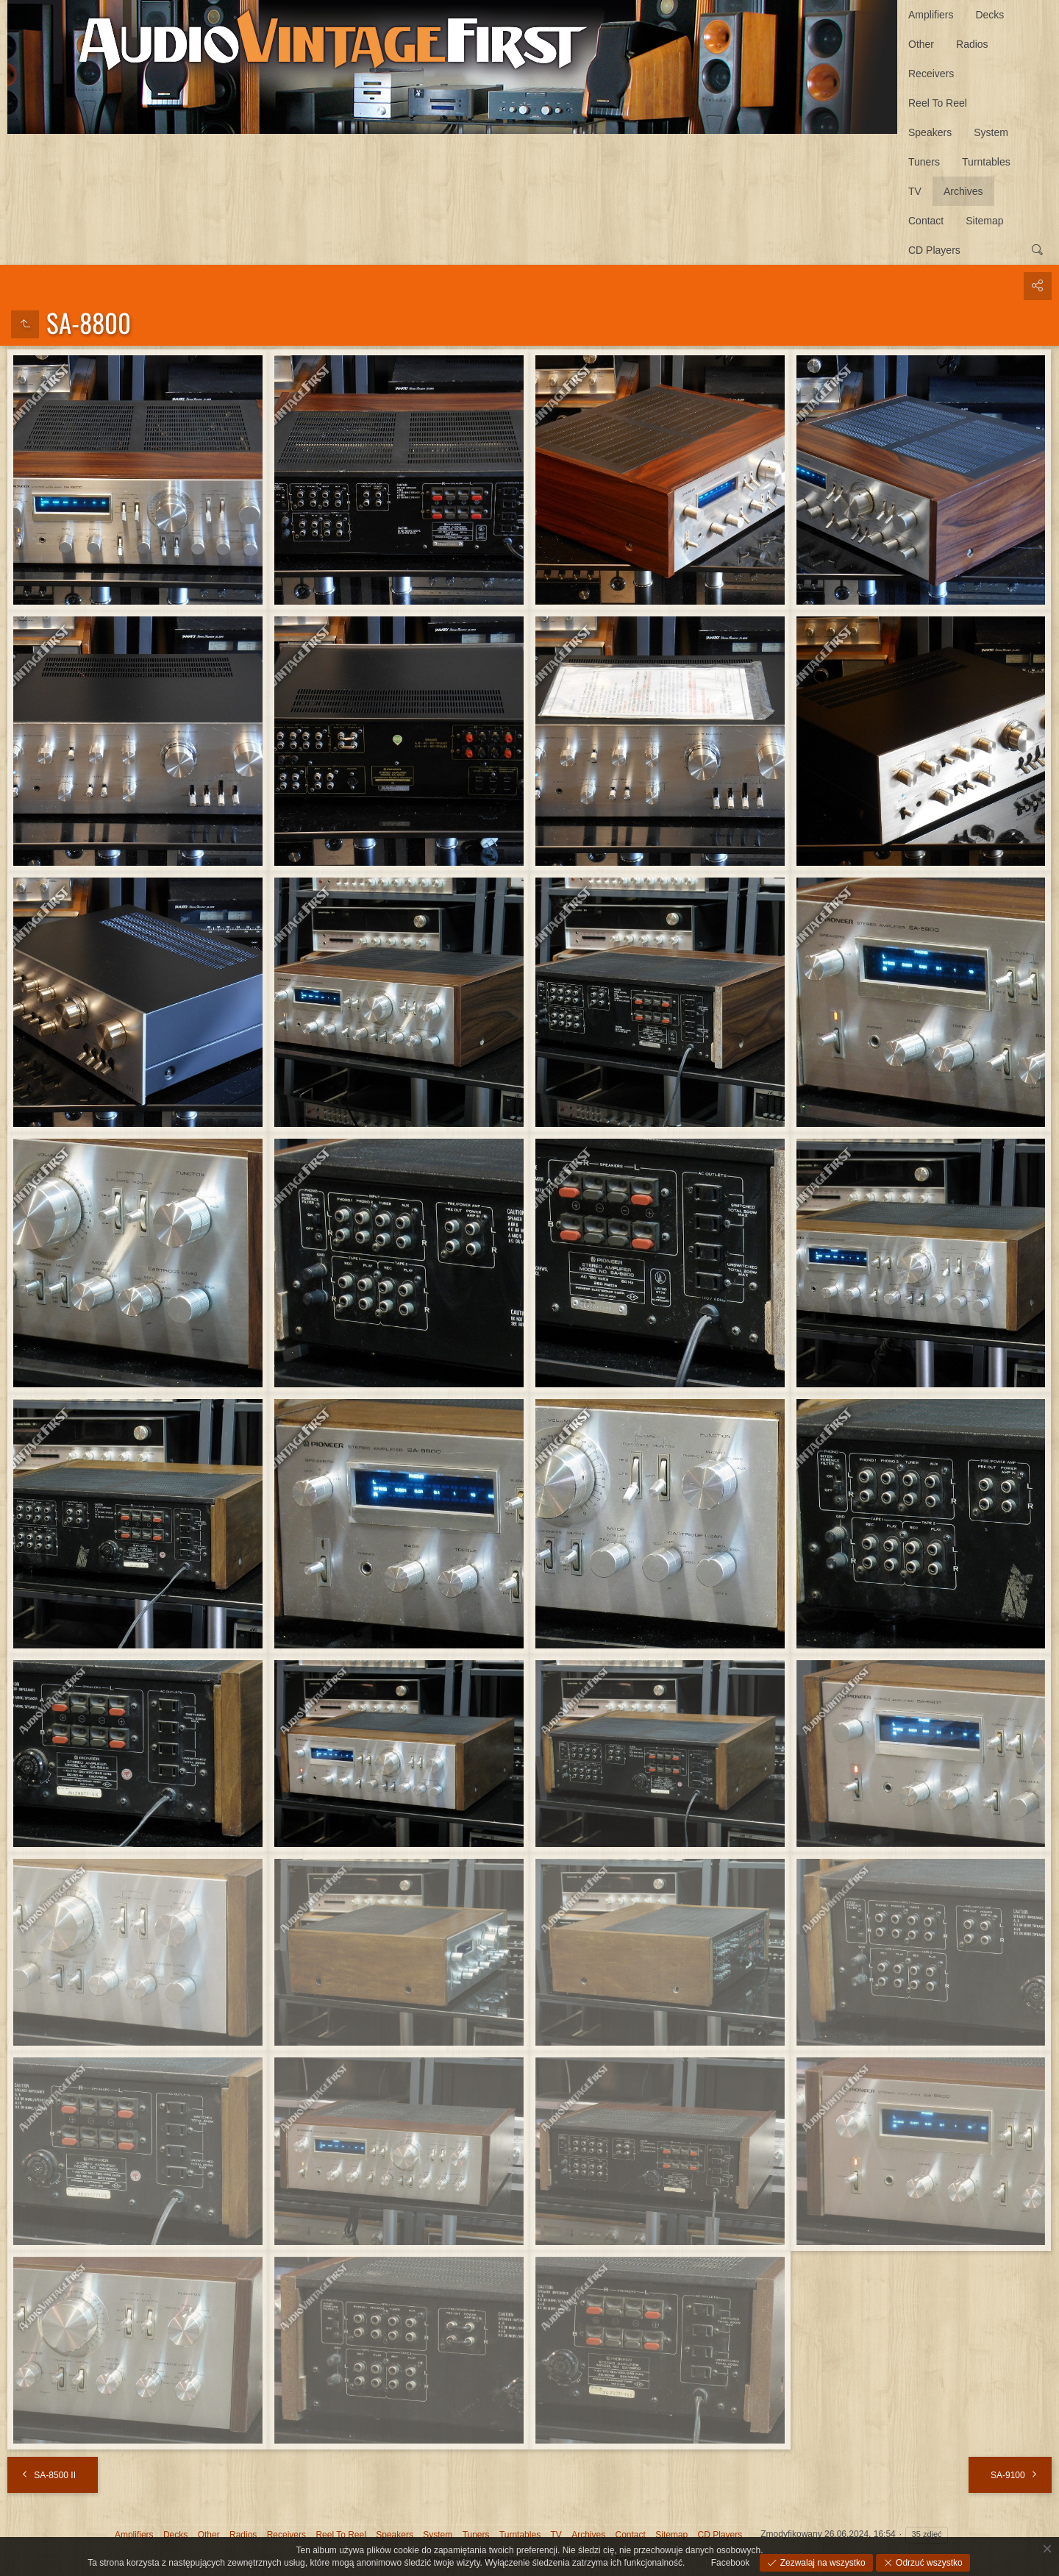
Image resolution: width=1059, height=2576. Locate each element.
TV (914, 191)
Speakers (930, 132)
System (991, 132)
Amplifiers (930, 15)
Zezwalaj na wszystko (821, 2563)
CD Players (934, 250)
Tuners (924, 162)
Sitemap (984, 221)
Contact (926, 221)
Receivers (931, 73)
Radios (972, 44)
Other (921, 44)
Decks (989, 15)
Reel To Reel (937, 103)
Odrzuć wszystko (928, 2563)
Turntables (986, 162)
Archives (963, 191)
